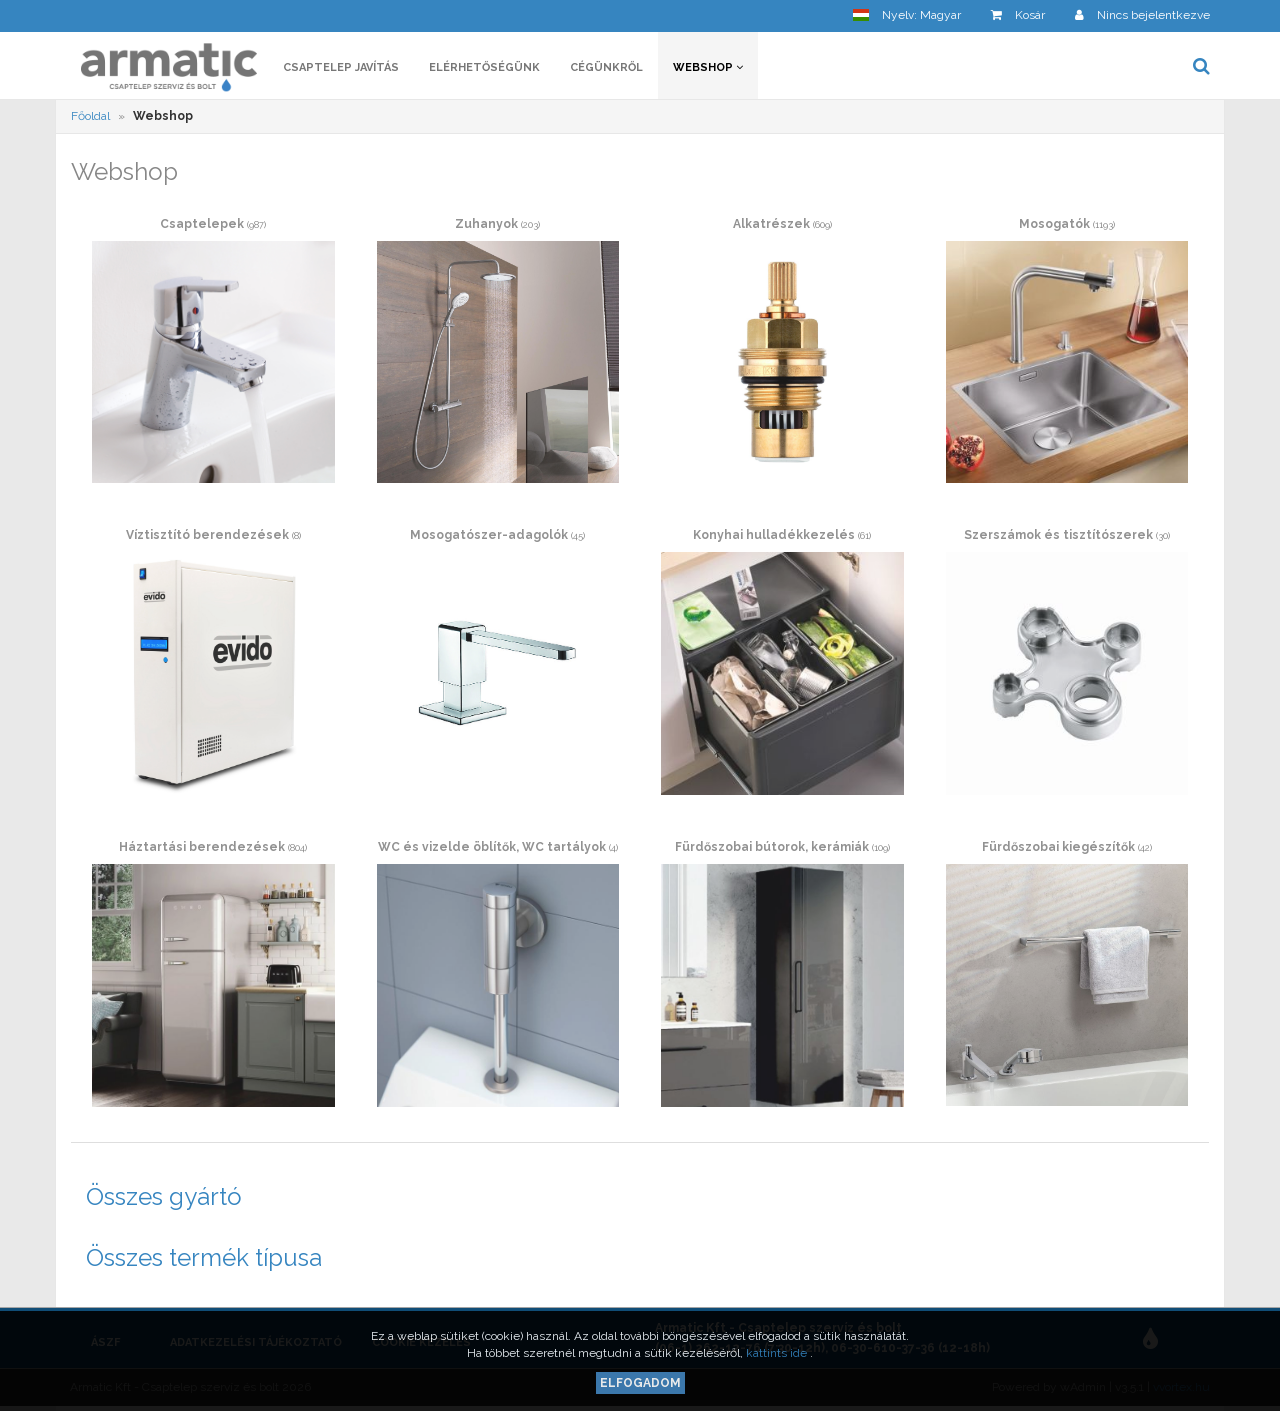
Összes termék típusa (204, 1257)
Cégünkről (606, 67)
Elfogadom (640, 1383)
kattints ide (778, 1353)
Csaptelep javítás (341, 67)
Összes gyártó (164, 1196)
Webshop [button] (708, 67)
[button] (907, 15)
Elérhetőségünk (484, 67)
